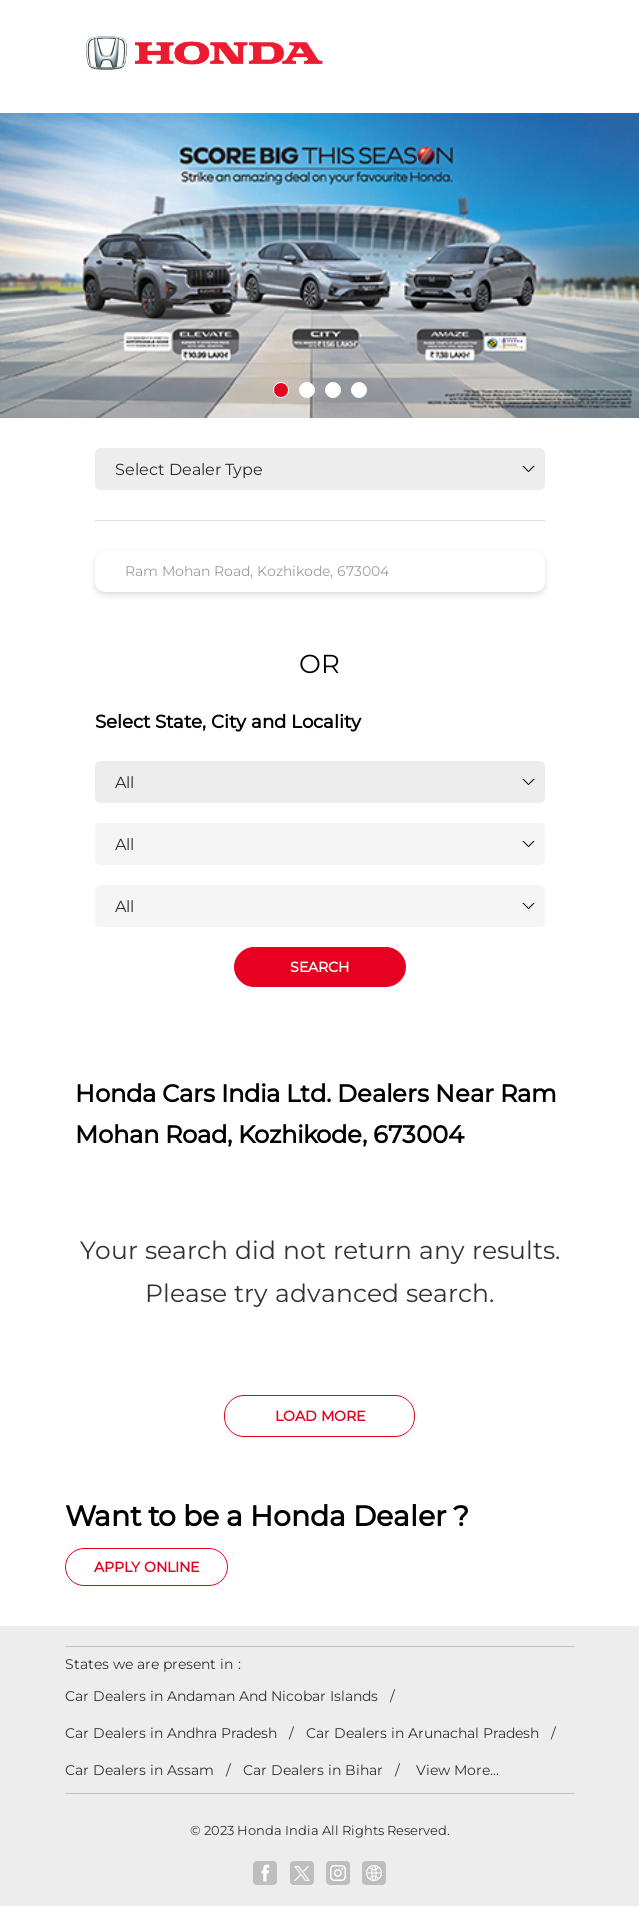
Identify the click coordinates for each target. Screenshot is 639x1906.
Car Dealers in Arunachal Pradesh (422, 1733)
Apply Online (146, 1567)
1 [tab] (281, 390)
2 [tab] (307, 390)
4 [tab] (359, 390)
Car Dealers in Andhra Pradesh (171, 1733)
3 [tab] (333, 390)
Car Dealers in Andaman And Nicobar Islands (221, 1696)
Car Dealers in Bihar (313, 1770)
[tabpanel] (319, 266)
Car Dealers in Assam (139, 1770)
